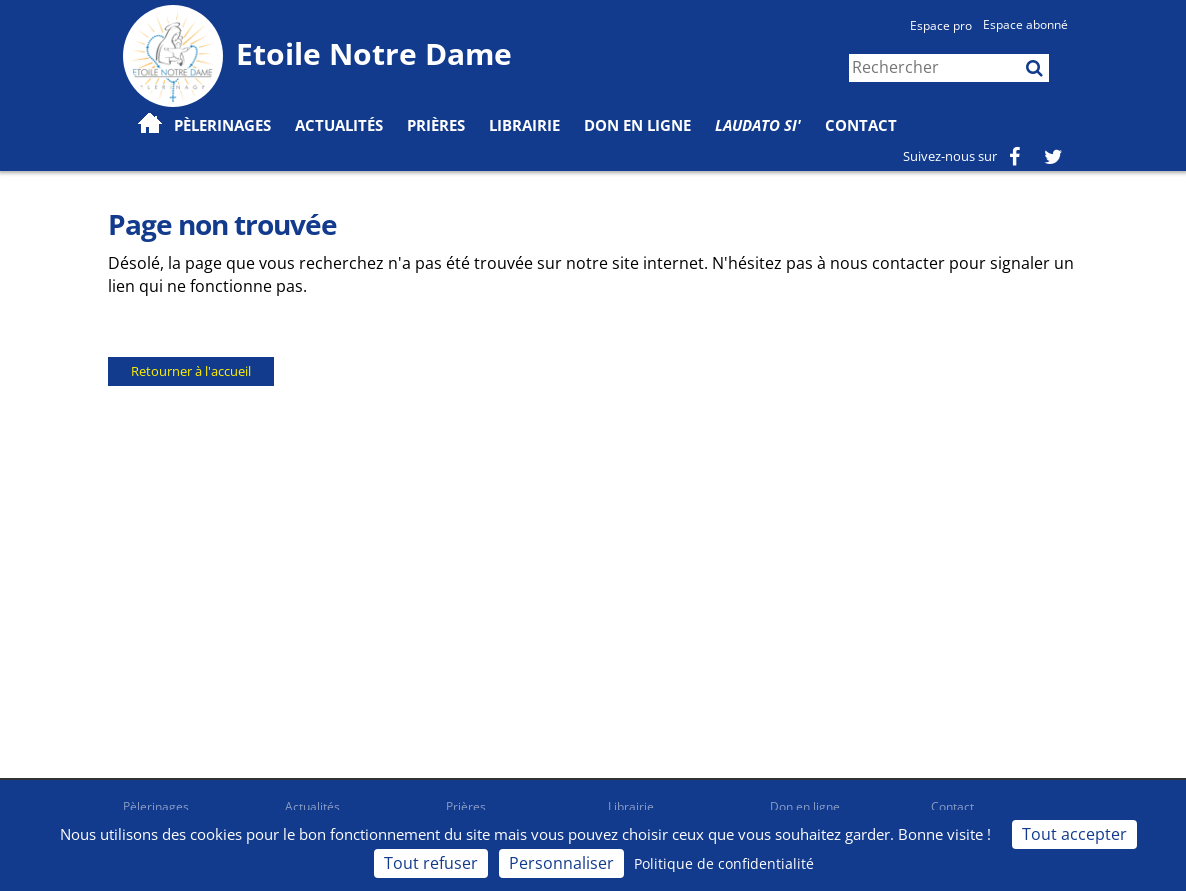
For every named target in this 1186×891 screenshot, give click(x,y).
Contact (861, 125)
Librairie (524, 125)
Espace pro (941, 25)
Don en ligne (637, 125)
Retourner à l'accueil (191, 371)
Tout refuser (431, 863)
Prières (436, 125)
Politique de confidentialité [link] (724, 863)
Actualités (312, 806)
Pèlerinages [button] (222, 125)
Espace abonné (1025, 24)
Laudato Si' (758, 125)
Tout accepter (1074, 834)
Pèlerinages (156, 806)
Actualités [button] (339, 125)
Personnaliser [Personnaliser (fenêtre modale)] (561, 863)
